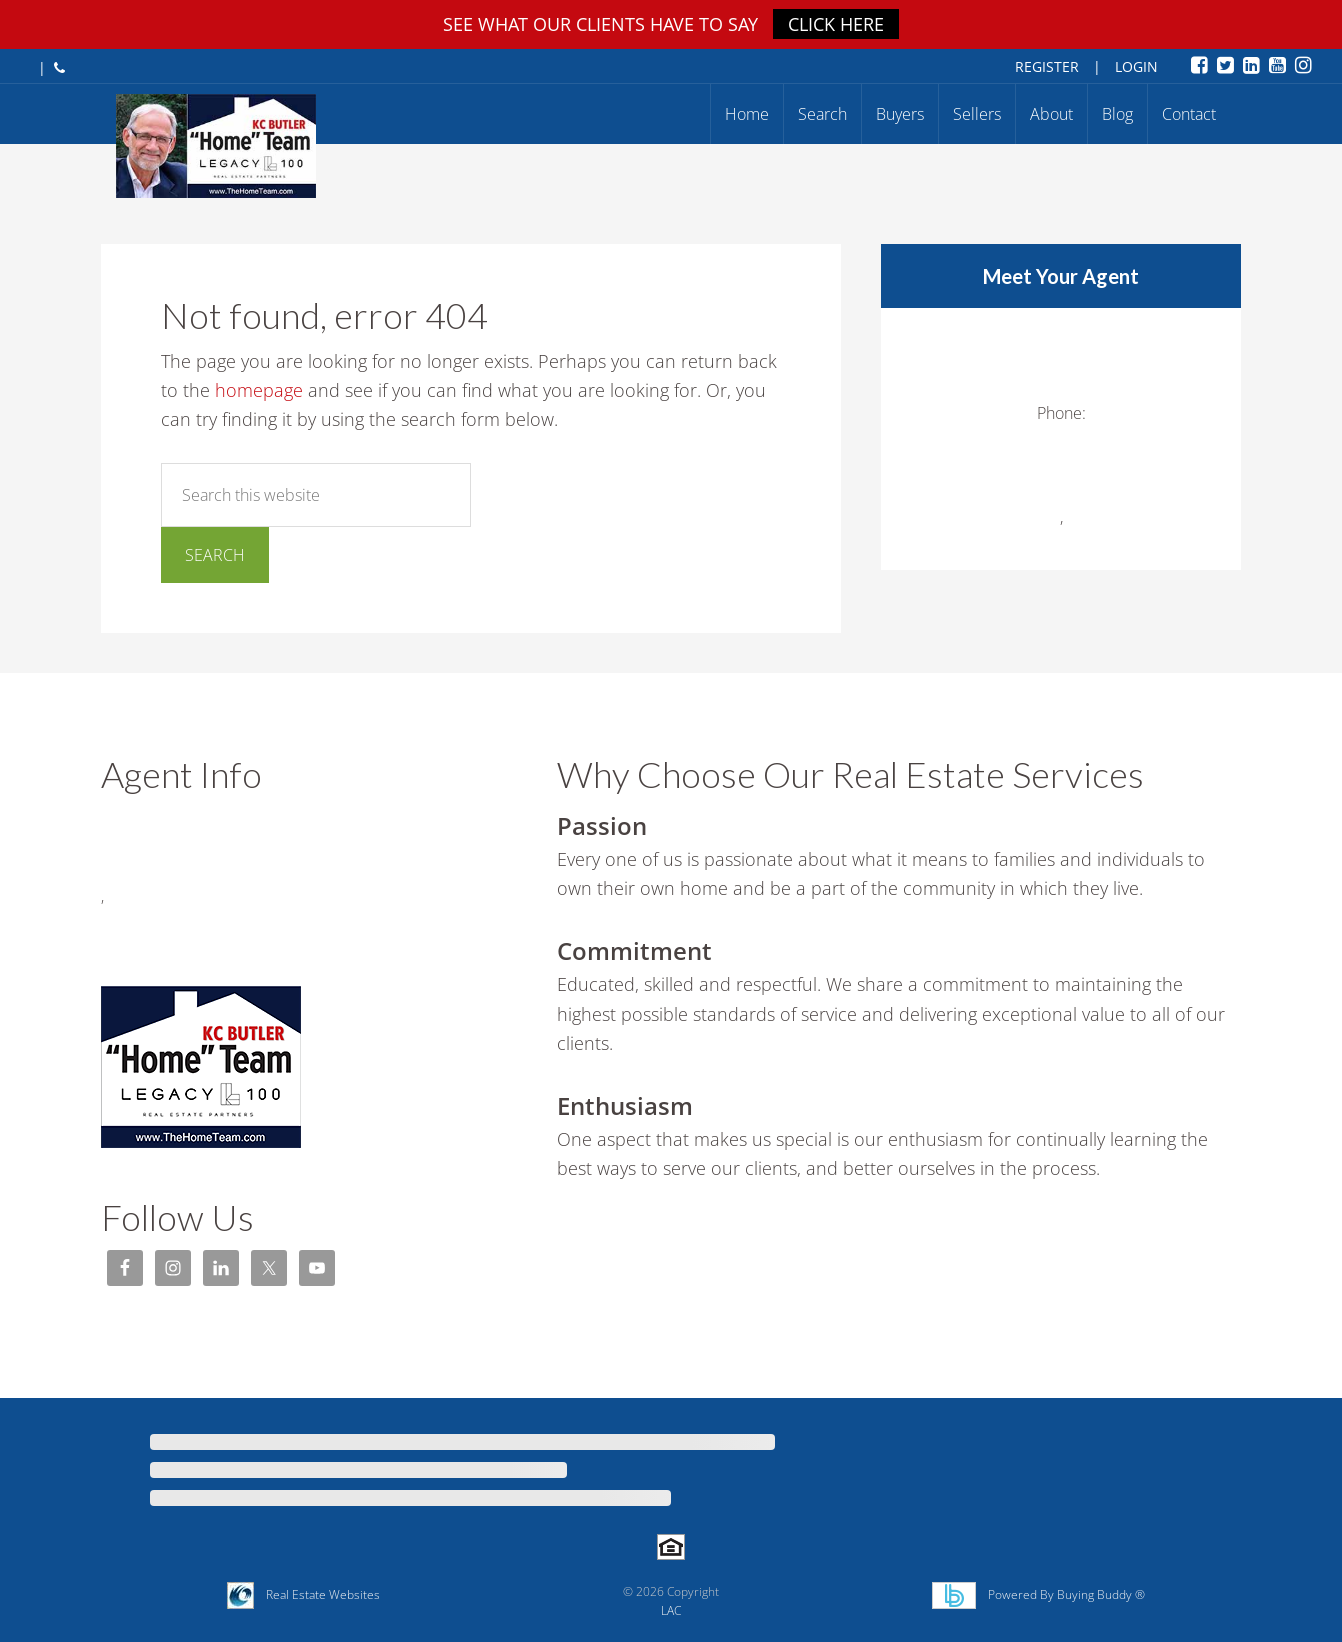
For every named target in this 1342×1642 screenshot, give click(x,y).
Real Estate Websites (317, 1594)
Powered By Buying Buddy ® (1060, 1594)
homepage (259, 390)
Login (1136, 67)
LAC (671, 1610)
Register (1047, 67)
